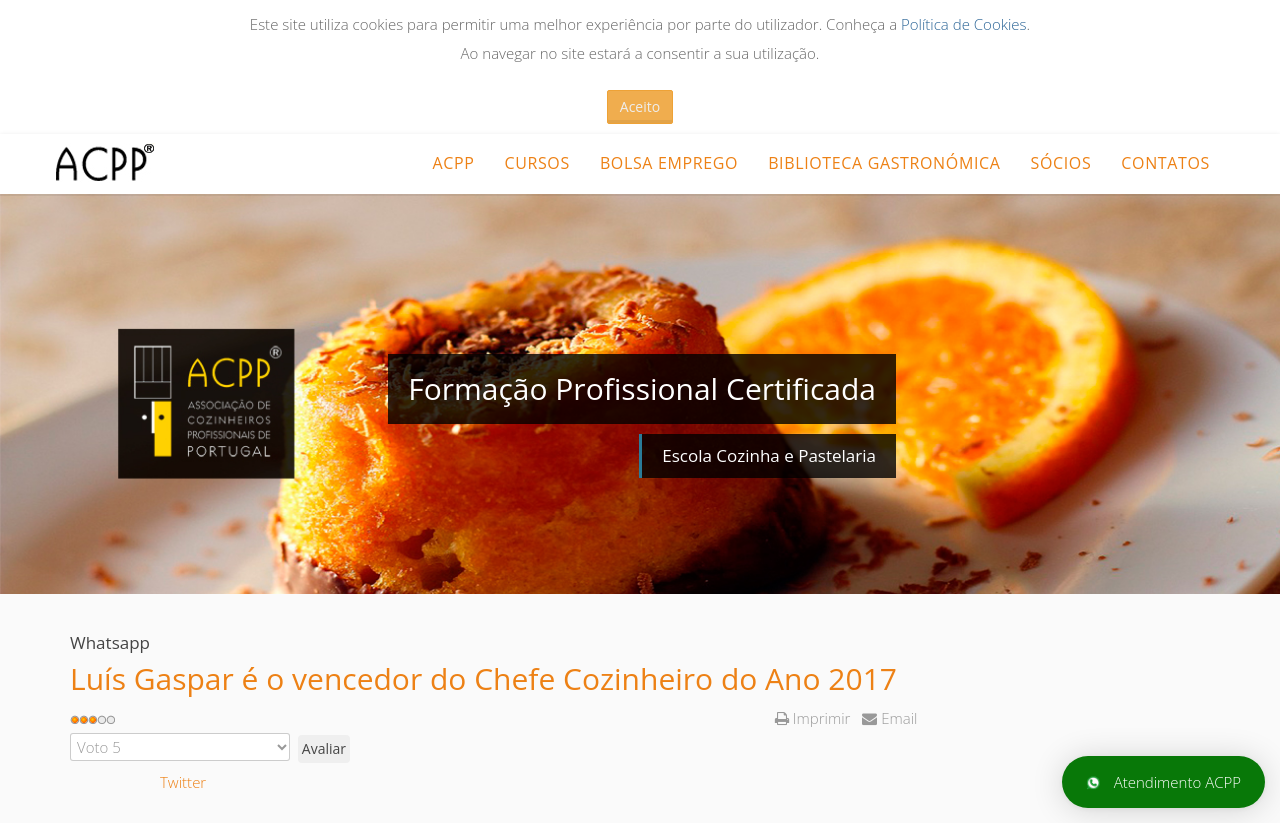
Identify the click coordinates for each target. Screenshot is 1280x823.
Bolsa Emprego (669, 163)
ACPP (453, 163)
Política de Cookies (964, 24)
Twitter (183, 782)
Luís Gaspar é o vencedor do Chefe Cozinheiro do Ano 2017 (483, 678)
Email (889, 718)
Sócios (1061, 163)
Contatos (1165, 163)
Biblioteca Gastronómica (884, 163)
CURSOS (536, 163)
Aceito (640, 106)
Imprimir (814, 718)
